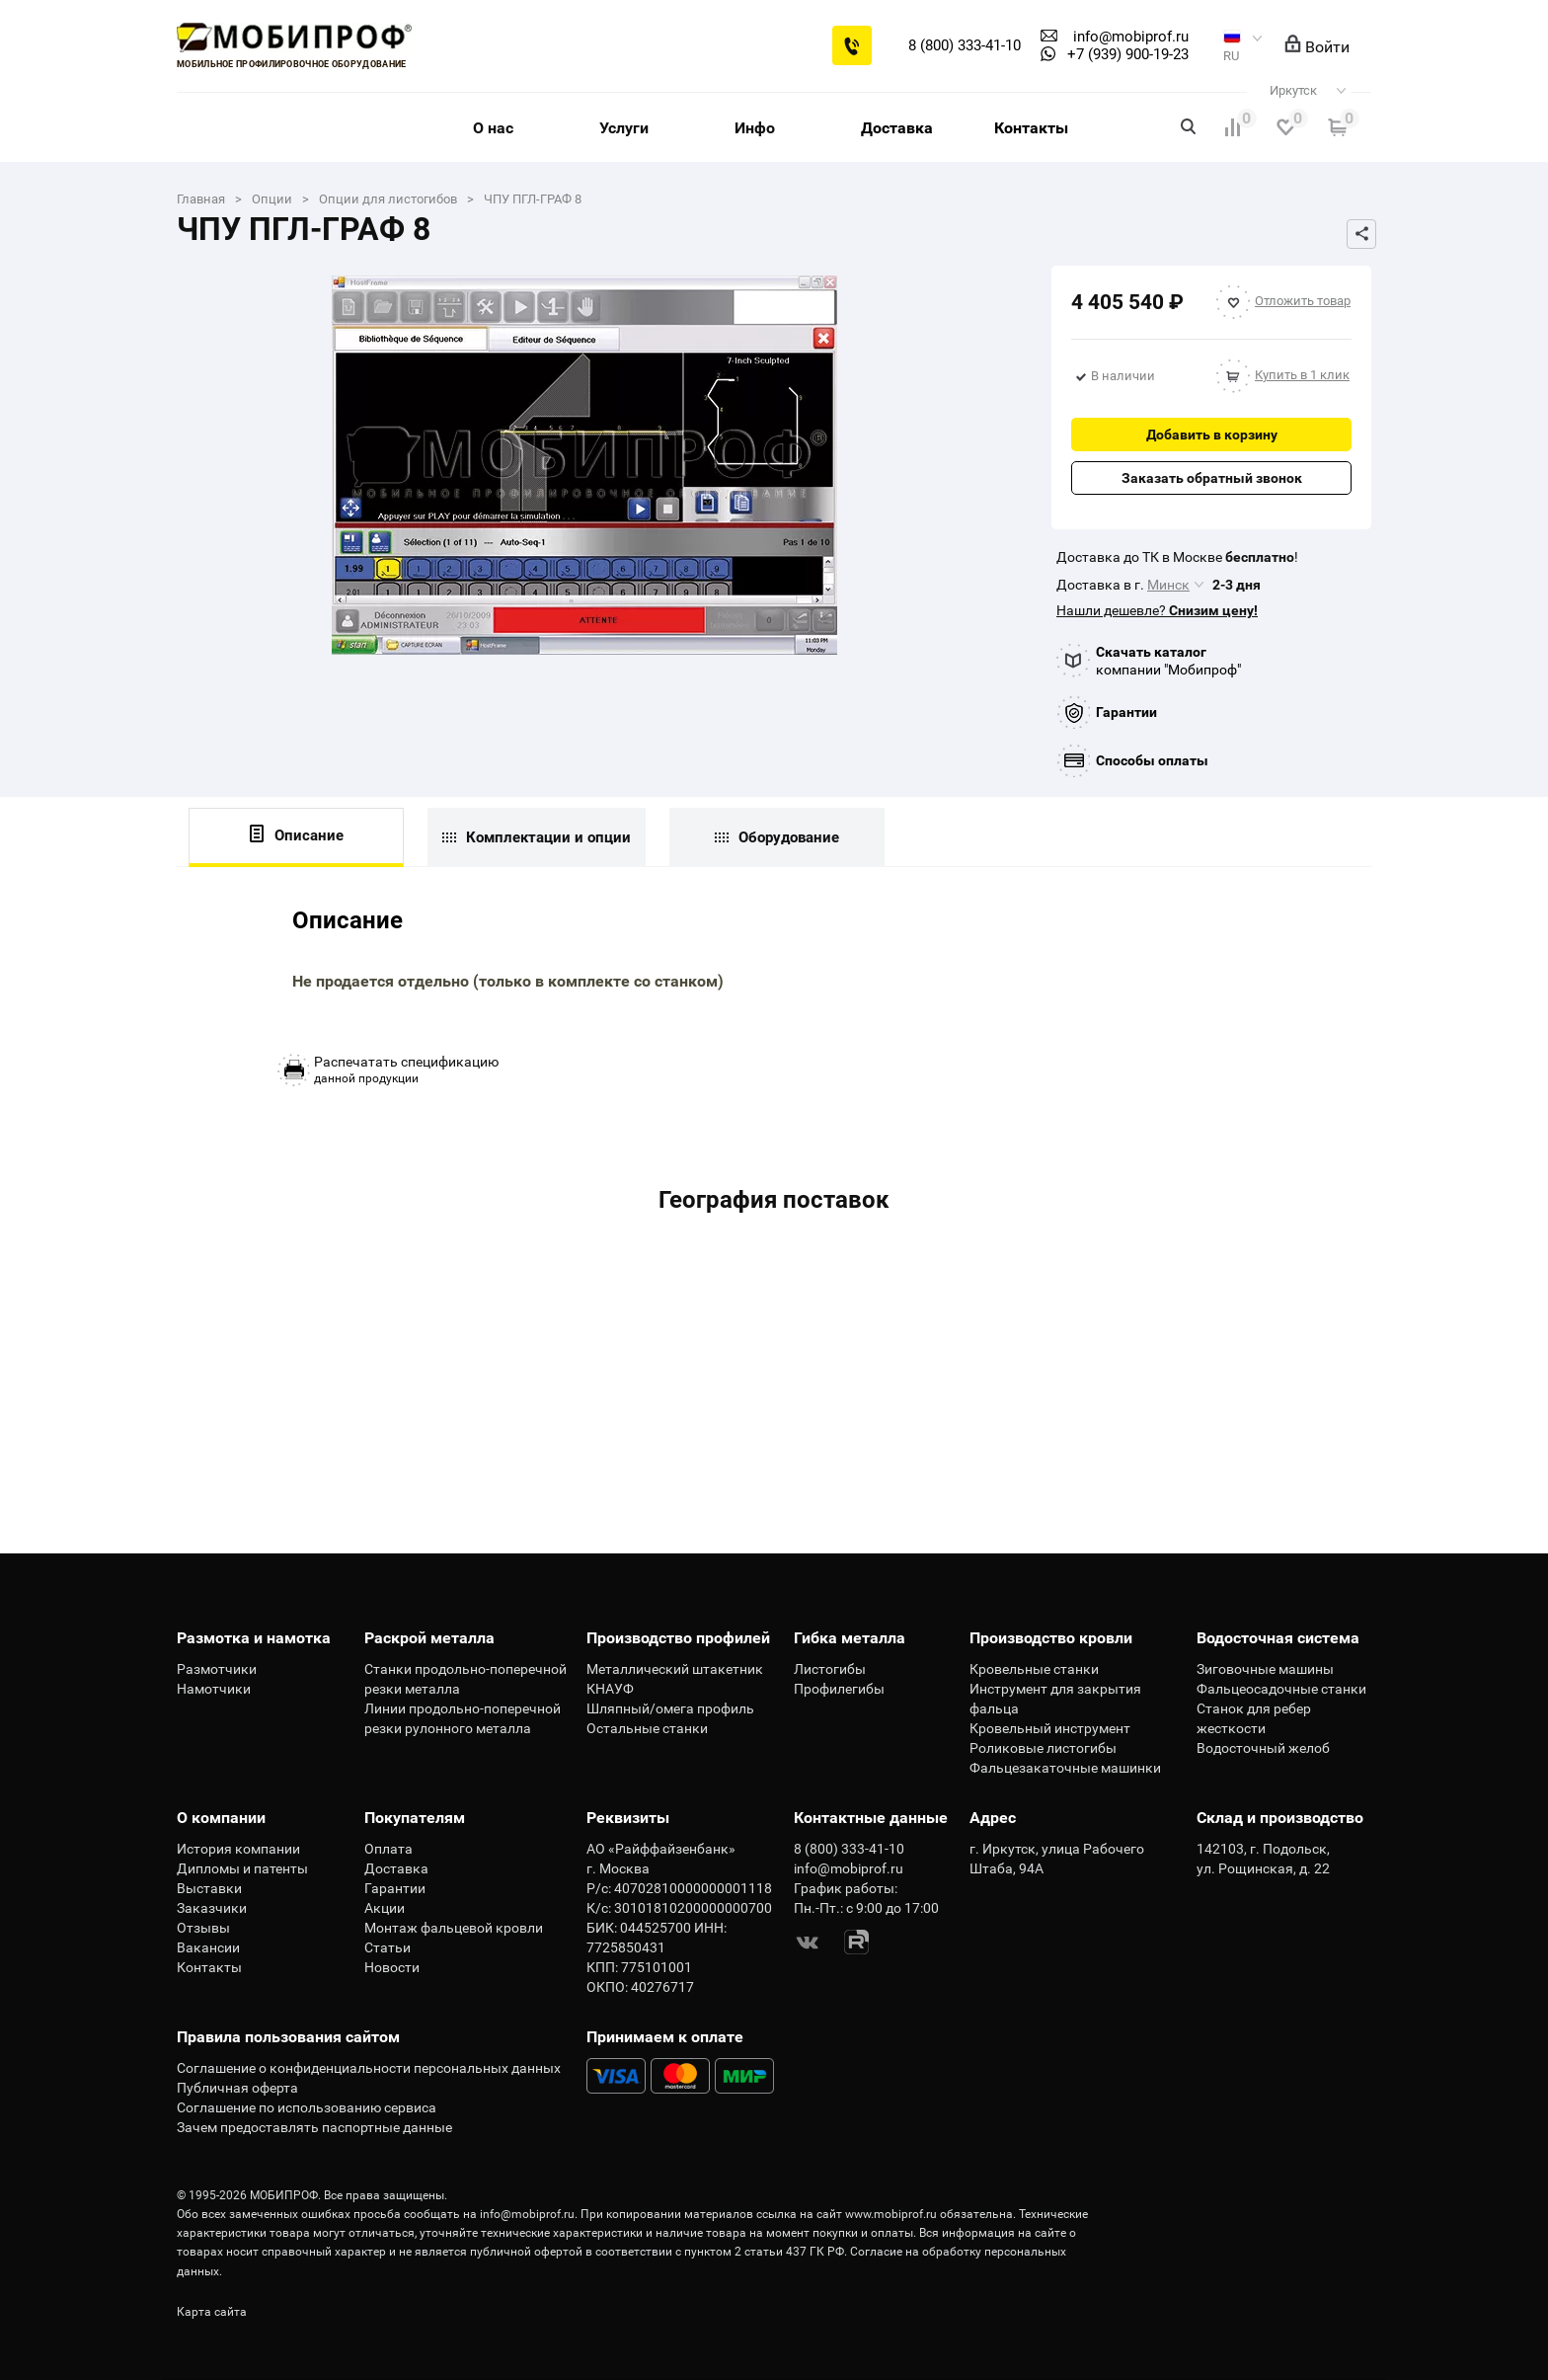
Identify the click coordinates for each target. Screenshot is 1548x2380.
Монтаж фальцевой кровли (453, 1928)
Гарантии (1126, 712)
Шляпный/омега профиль (670, 1708)
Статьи (387, 1947)
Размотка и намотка (254, 1637)
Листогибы (830, 1669)
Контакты (1031, 128)
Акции (384, 1908)
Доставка (897, 128)
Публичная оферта (237, 2088)
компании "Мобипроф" (1168, 660)
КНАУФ (610, 1689)
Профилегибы (839, 1689)
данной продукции (406, 1069)
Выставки (209, 1888)
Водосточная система (1278, 1637)
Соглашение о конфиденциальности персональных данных (369, 2068)
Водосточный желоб (1263, 1748)
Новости (392, 1967)
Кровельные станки (1034, 1669)
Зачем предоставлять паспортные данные (314, 2127)
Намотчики (214, 1689)
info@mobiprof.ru (527, 2214)
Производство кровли (1050, 1637)
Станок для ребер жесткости (1254, 1718)
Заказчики (212, 1908)
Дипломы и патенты (242, 1868)
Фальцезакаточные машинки (1065, 1768)
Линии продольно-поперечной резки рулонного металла (462, 1718)
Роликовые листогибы (1043, 1748)
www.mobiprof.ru (891, 2214)
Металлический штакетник (674, 1669)
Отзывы (203, 1928)
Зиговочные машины (1265, 1669)
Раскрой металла (429, 1637)
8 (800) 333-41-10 (964, 45)
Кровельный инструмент (1049, 1728)
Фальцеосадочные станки (1281, 1689)
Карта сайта (212, 2312)
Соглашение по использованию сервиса (306, 2107)
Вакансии (208, 1947)
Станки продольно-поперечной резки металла (465, 1679)
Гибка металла (849, 1637)
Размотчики (217, 1669)
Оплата (388, 1849)
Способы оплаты (1152, 760)
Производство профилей (678, 1637)
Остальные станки (647, 1728)
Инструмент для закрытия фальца (1055, 1698)
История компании (238, 1849)
